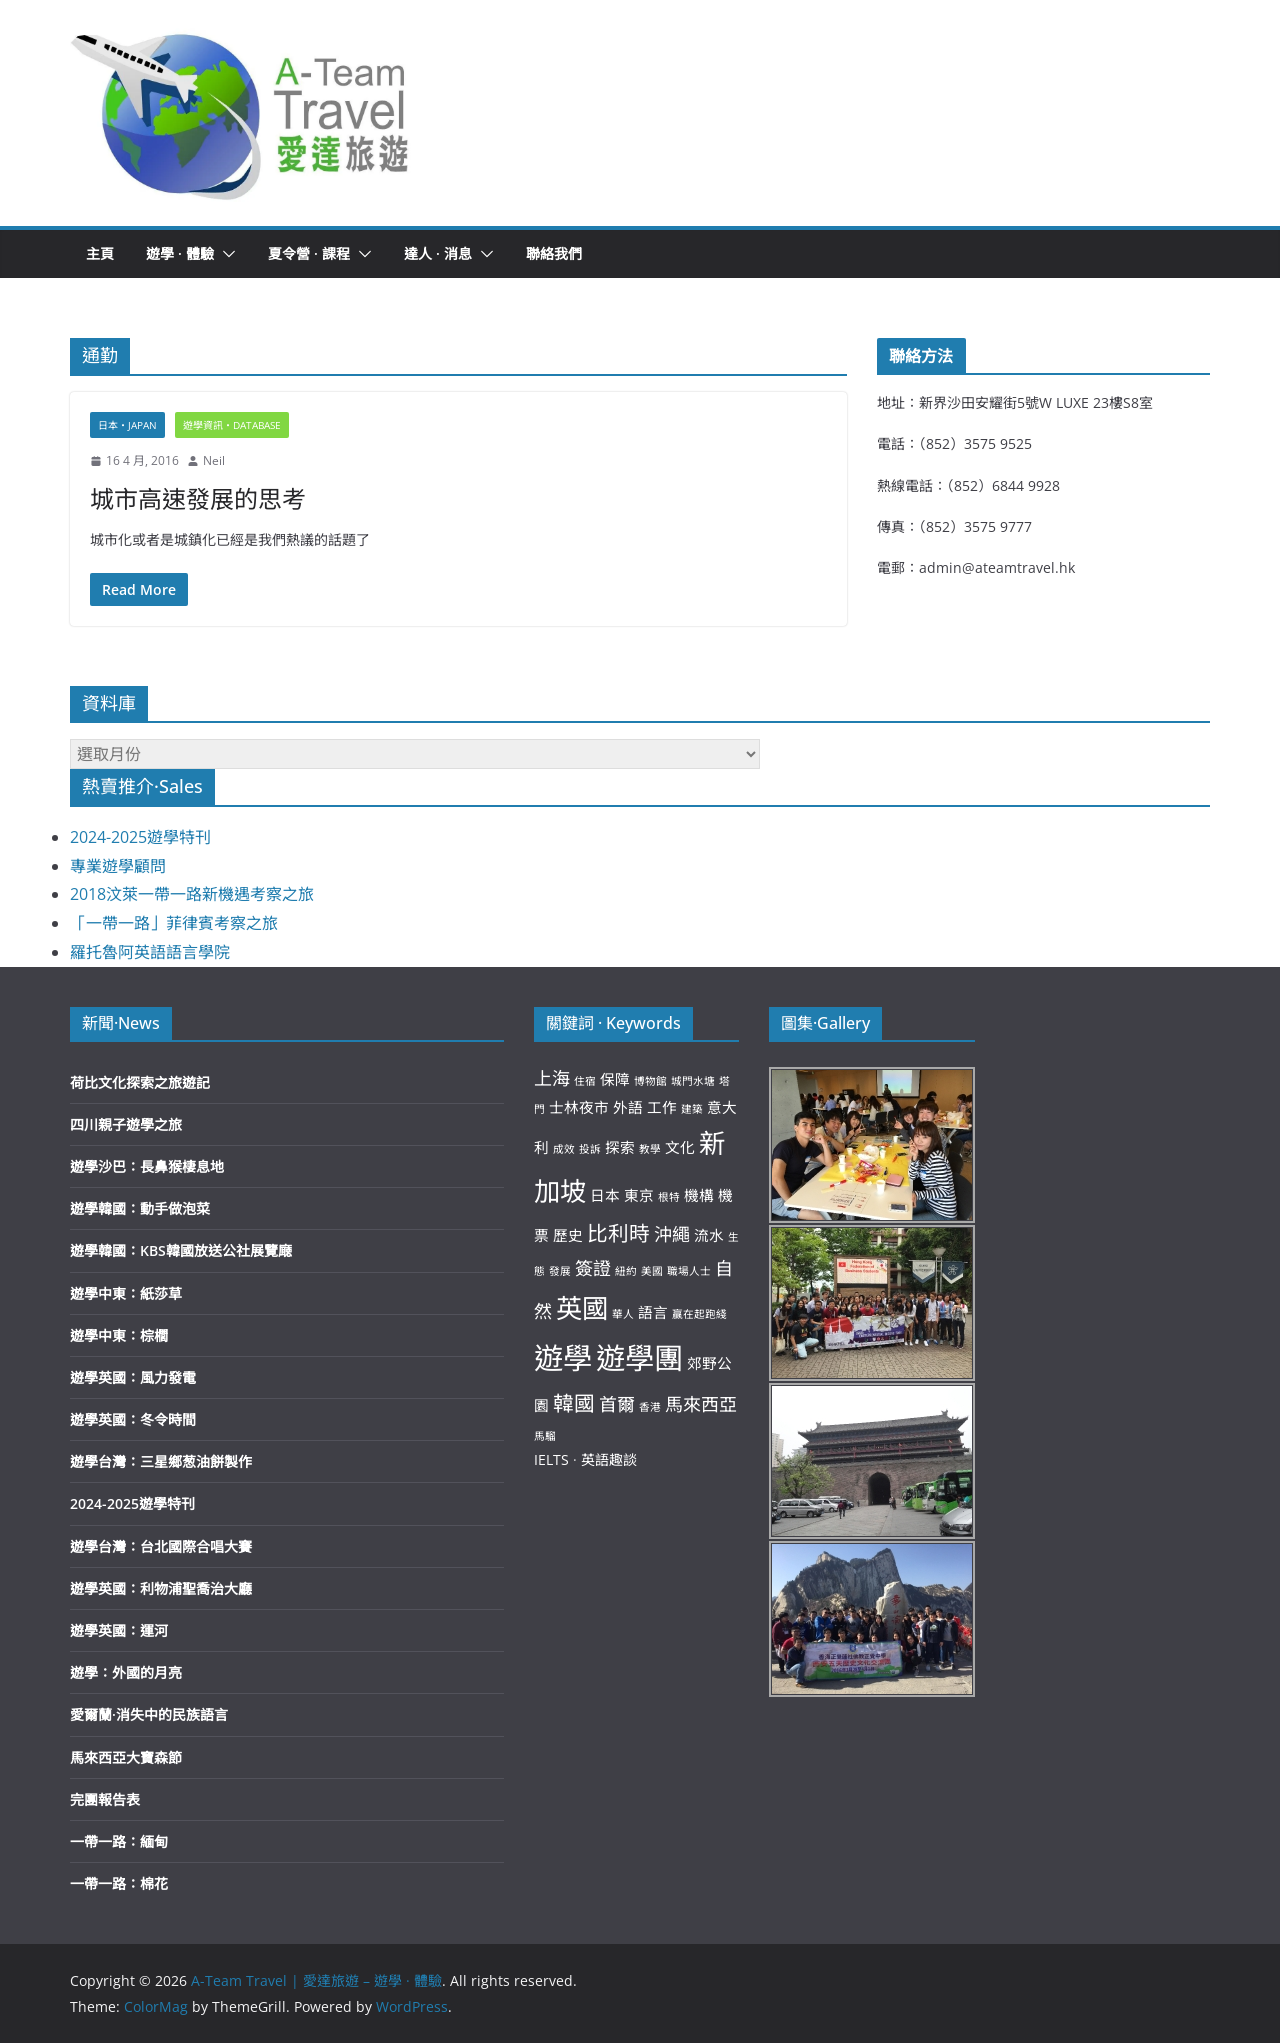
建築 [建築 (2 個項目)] (692, 1109)
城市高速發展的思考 (198, 498)
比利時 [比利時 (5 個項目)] (618, 1233)
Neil (214, 460)
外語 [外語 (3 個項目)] (628, 1107)
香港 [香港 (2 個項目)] (650, 1407)
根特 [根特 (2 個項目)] (669, 1197)
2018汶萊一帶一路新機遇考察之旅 (192, 894)
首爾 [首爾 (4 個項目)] (617, 1404)
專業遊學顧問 (118, 866)
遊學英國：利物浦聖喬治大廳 (161, 1588)
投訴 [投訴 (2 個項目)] (590, 1149)
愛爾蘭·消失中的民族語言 (149, 1714)
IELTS (551, 1459)
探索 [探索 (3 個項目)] (620, 1147)
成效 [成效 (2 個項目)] (564, 1149)
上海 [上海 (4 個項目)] (552, 1078)
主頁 (100, 253)
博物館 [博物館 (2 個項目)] (650, 1081)
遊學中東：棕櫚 (119, 1335)
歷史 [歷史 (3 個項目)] (568, 1235)
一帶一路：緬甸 (119, 1841)
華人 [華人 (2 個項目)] (623, 1314)
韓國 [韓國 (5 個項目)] (574, 1403)
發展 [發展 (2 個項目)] (560, 1271)
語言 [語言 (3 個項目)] (653, 1312)
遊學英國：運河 (119, 1630)
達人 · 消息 (438, 253)
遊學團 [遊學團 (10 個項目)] (639, 1358)
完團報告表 (105, 1799)
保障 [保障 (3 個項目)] (615, 1079)
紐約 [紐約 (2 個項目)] (626, 1271)
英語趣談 (609, 1459)
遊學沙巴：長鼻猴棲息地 (147, 1166)
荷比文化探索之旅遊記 (140, 1082)
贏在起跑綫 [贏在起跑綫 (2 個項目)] (699, 1314)
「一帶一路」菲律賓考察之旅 (174, 923)
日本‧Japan (127, 425)
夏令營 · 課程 (309, 253)
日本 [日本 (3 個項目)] (605, 1195)
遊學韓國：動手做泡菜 (140, 1208)
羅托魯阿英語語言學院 (150, 952)
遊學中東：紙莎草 (126, 1293)
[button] (241, 113)
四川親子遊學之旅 (126, 1124)
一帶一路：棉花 (119, 1883)
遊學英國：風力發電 (133, 1377)
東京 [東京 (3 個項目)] (639, 1195)
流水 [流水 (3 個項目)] (709, 1235)
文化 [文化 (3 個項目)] (680, 1147)
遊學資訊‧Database (232, 425)
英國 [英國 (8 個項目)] (582, 1308)
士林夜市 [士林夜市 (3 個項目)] (579, 1107)
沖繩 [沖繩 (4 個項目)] (672, 1234)
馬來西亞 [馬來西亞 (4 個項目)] (701, 1404)
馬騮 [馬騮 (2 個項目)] (545, 1436)
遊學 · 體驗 (180, 253)
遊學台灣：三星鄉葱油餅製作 (161, 1461)
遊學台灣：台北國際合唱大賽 (161, 1546)
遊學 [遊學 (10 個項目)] (563, 1358)
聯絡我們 (554, 253)
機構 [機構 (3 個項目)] (699, 1195)
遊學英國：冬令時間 (133, 1419)
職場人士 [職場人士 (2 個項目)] (689, 1271)
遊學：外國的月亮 (126, 1672)
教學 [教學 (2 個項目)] (650, 1149)
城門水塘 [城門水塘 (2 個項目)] (693, 1081)
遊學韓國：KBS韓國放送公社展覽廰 (181, 1250)
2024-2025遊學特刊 (140, 837)
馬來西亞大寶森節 (126, 1757)
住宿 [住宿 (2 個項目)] (585, 1081)
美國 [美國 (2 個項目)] (652, 1271)
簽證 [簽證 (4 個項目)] (593, 1268)
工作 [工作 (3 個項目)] (662, 1107)
